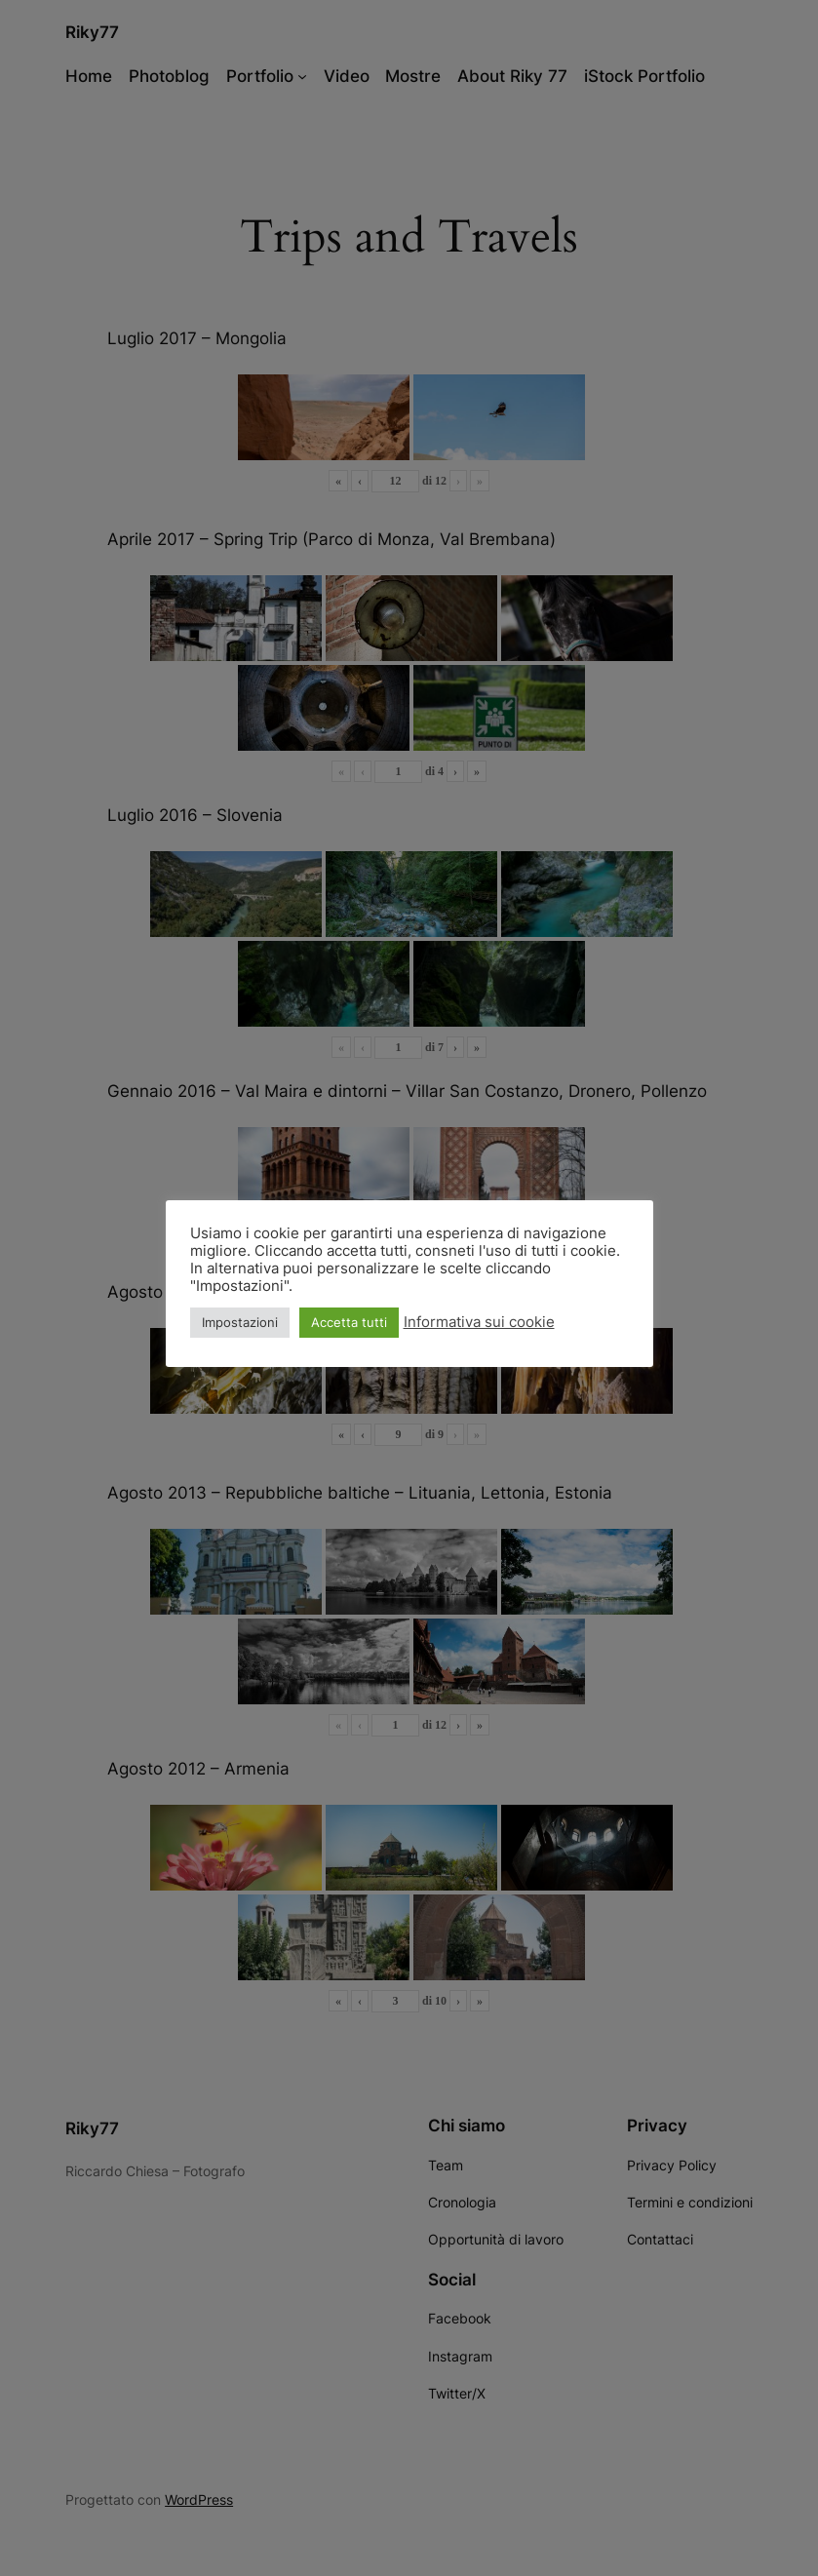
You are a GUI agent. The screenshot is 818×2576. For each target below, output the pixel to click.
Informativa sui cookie (479, 1322)
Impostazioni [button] (240, 1322)
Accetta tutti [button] (349, 1322)
